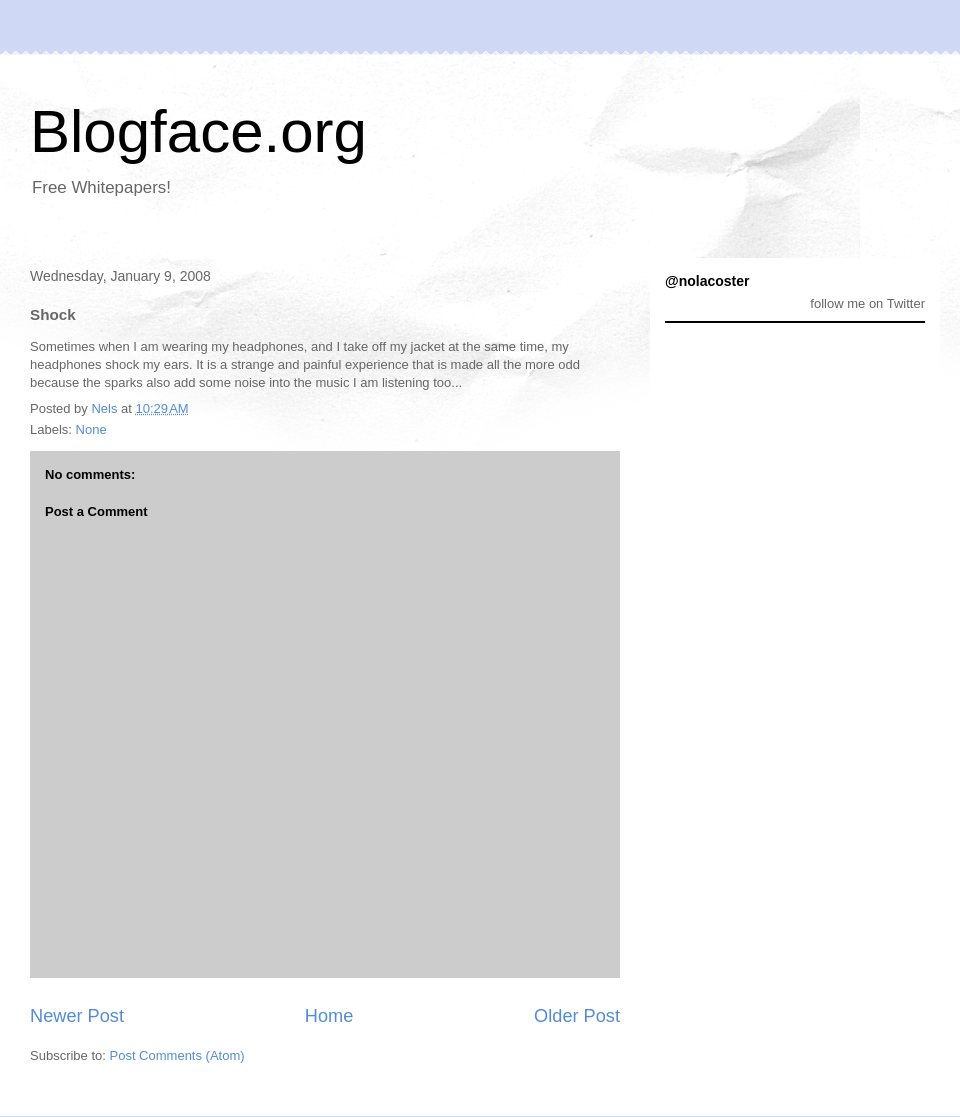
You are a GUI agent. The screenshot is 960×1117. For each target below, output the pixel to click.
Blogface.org (198, 131)
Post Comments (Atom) (177, 1055)
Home (329, 1016)
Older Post (577, 1016)
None (91, 429)
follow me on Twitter (867, 303)
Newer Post (77, 1016)
